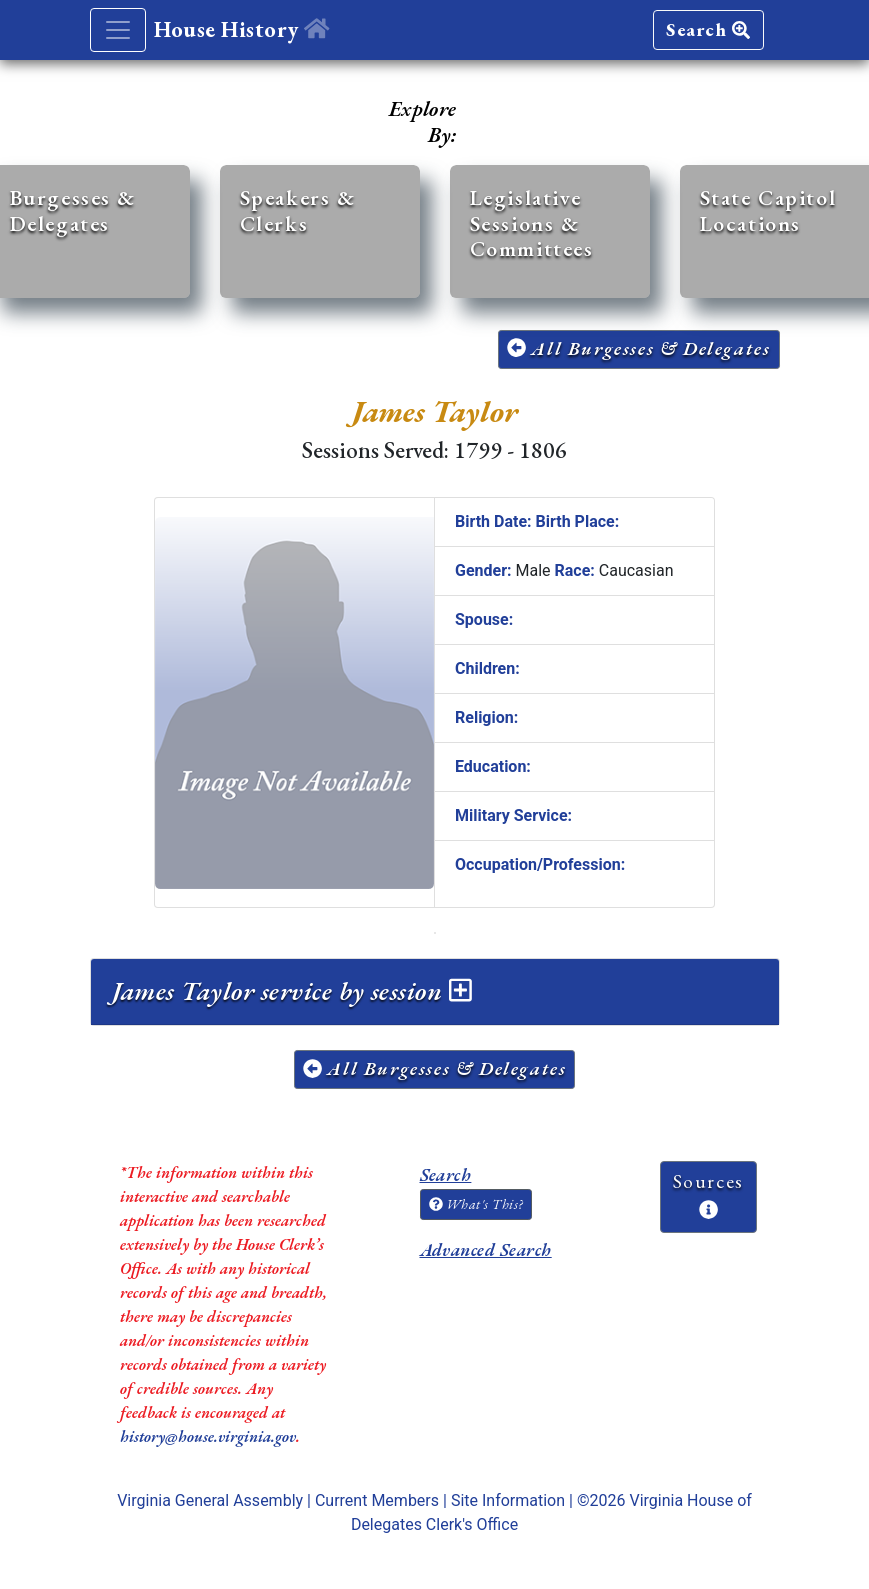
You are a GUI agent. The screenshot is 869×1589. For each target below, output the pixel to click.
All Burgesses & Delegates (639, 348)
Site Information (508, 1500)
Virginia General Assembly (210, 1500)
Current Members (377, 1500)
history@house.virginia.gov (208, 1436)
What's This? (476, 1204)
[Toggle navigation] (118, 30)
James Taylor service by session (292, 991)
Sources (708, 1194)
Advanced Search (486, 1249)
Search (708, 29)
